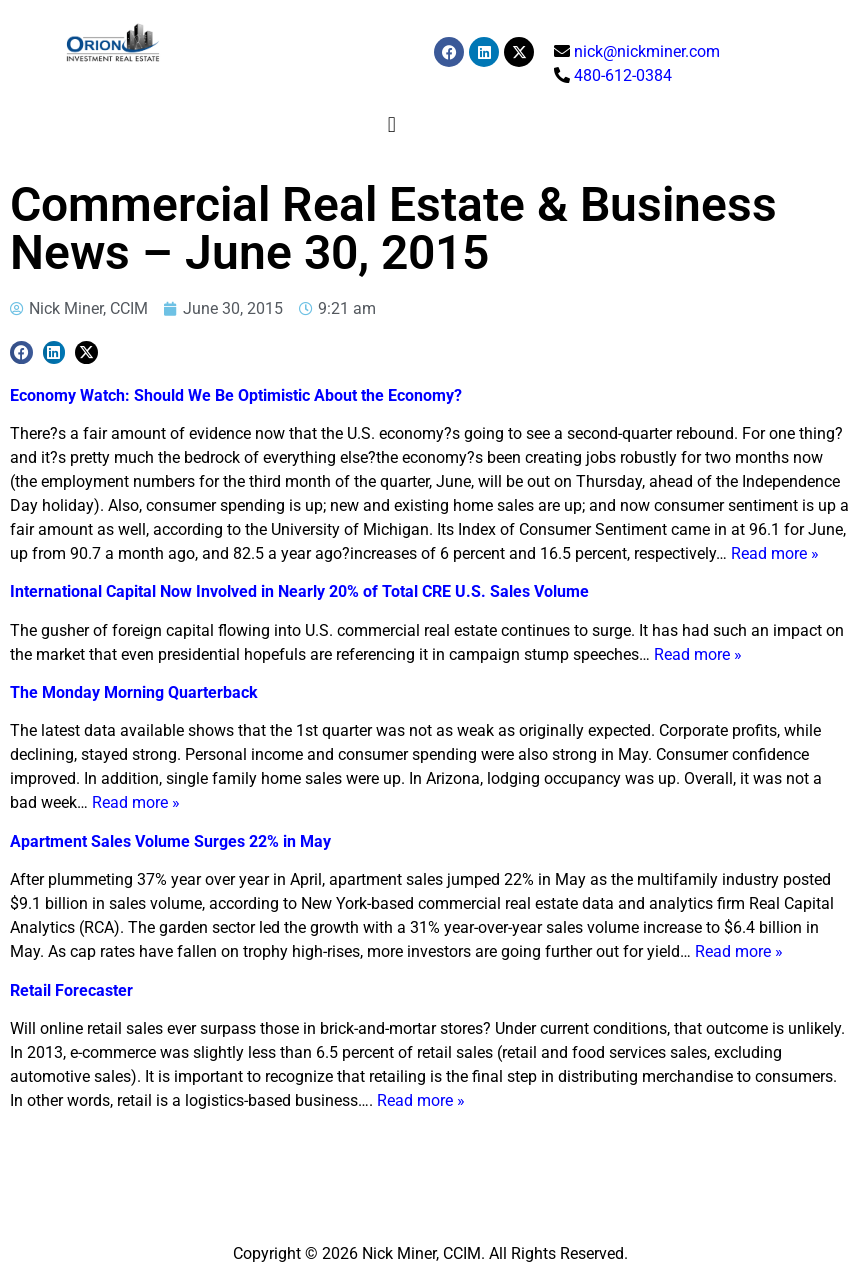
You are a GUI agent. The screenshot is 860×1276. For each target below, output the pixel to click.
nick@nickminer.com (647, 51)
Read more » (775, 553)
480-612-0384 (623, 75)
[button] (391, 124)
